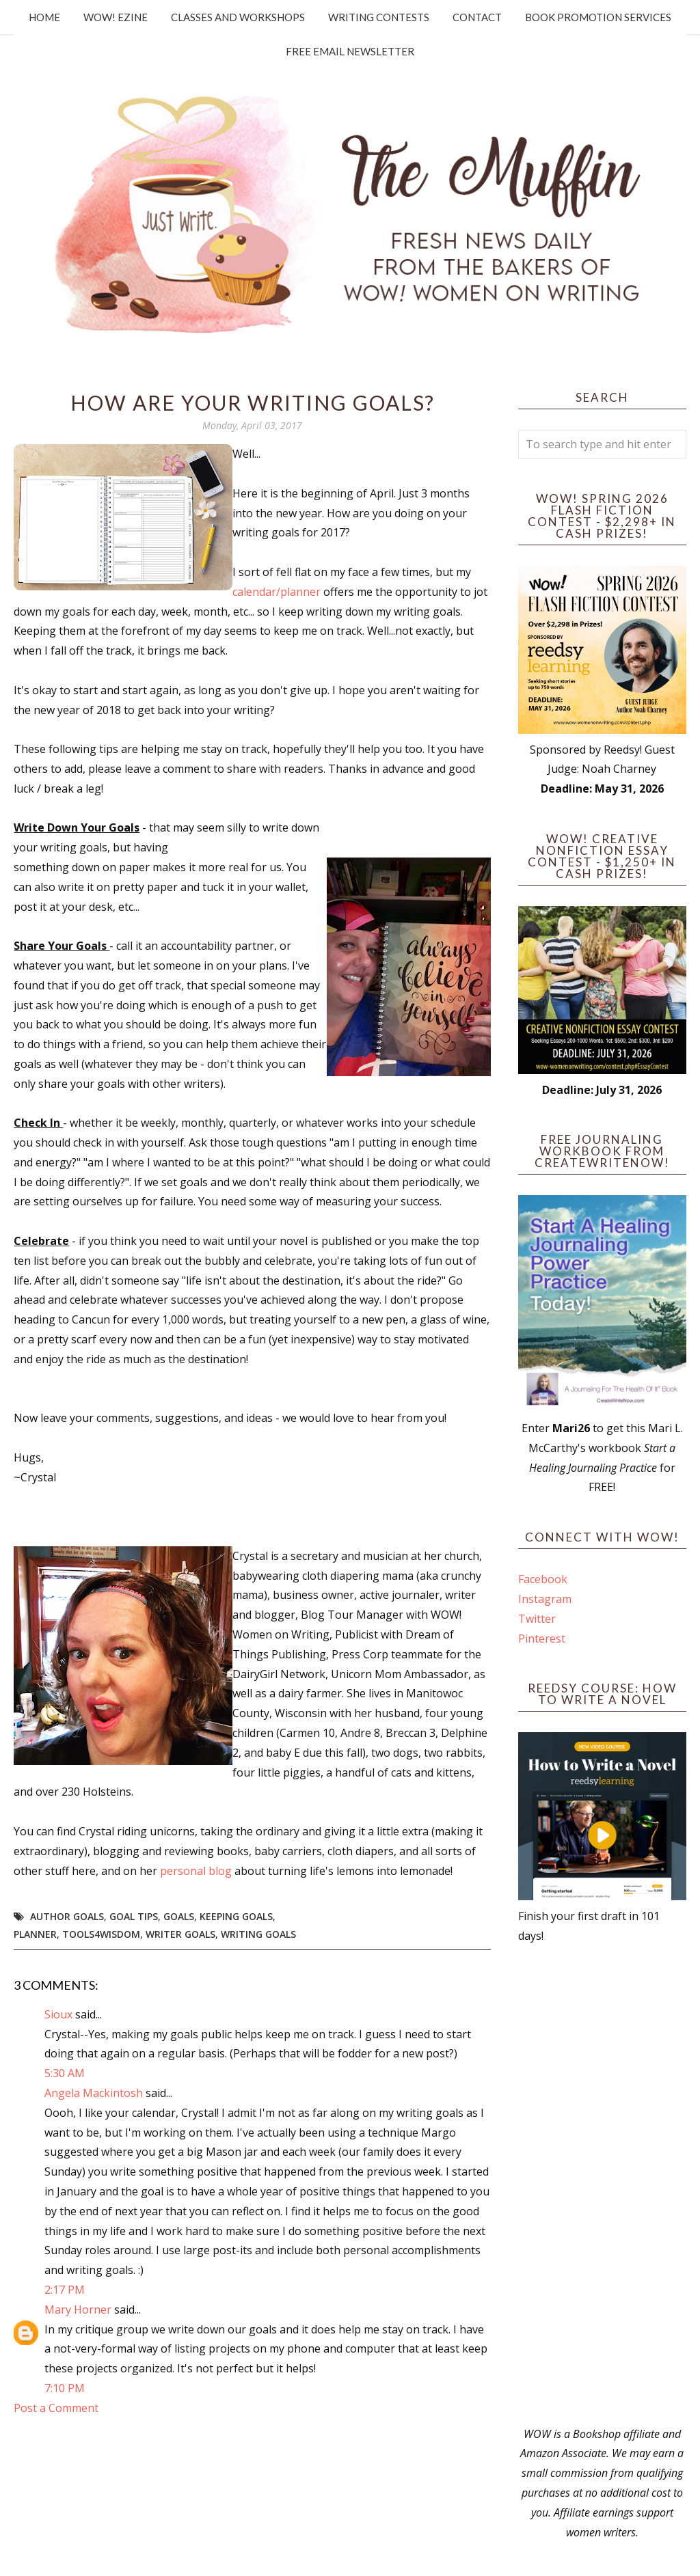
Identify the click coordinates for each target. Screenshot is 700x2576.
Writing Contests (378, 17)
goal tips (133, 1916)
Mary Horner (77, 2309)
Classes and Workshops (238, 17)
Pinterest (541, 1638)
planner (35, 1934)
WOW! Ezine (115, 17)
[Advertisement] (602, 2185)
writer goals (180, 1934)
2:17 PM (64, 2289)
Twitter (537, 1618)
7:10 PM (64, 2388)
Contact (477, 17)
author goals (67, 1916)
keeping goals (236, 1916)
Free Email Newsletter (350, 51)
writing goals (258, 1934)
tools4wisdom (101, 1934)
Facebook (542, 1579)
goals (178, 1916)
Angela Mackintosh (93, 2092)
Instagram (544, 1598)
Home (44, 17)
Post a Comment (56, 2407)
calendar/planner (277, 591)
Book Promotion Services (598, 17)
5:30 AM (64, 2073)
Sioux (58, 2014)
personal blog (196, 1870)
